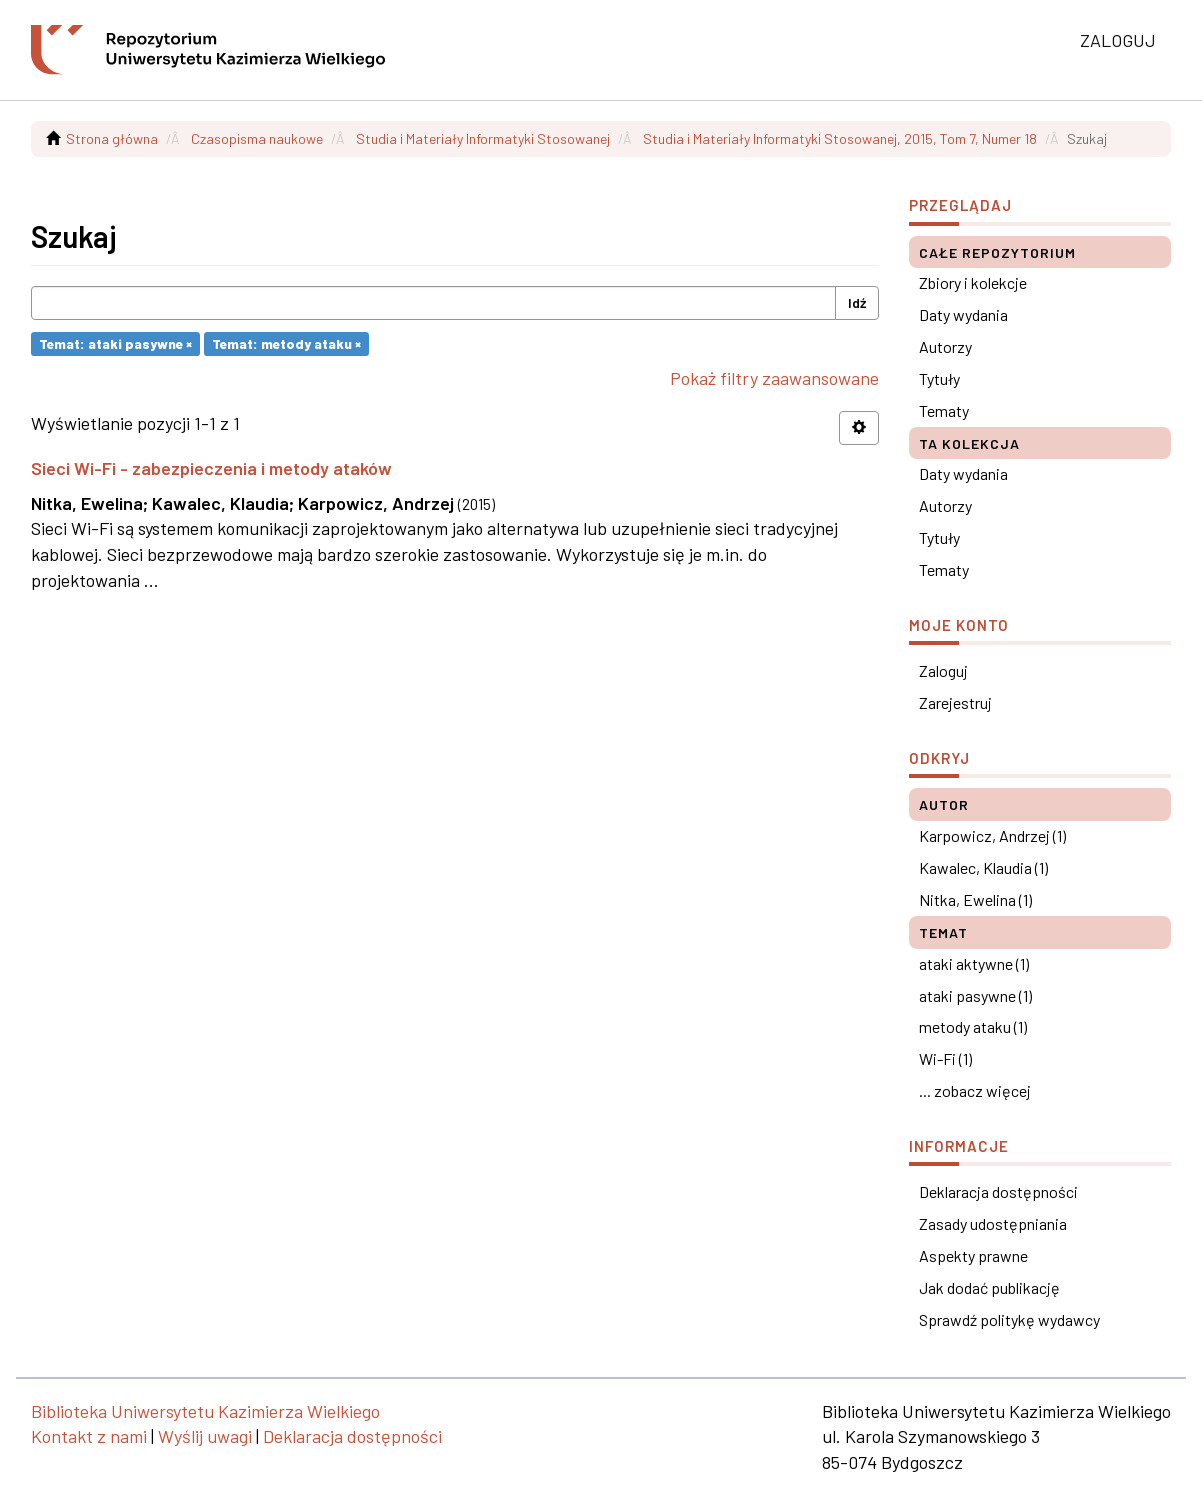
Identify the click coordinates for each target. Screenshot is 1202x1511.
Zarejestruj (955, 702)
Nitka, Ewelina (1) (975, 899)
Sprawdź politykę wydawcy (1009, 1319)
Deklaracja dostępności (998, 1191)
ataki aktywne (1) (974, 963)
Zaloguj (943, 670)
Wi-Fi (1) (945, 1058)
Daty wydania (963, 314)
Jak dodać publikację (989, 1287)
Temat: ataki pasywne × (115, 343)
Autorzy (945, 346)
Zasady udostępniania (993, 1223)
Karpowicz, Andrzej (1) (992, 835)
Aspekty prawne (973, 1255)
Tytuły (939, 378)
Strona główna (112, 138)
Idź (857, 302)
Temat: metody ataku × (286, 343)
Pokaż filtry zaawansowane (774, 378)
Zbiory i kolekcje (973, 282)
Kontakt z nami (89, 1436)
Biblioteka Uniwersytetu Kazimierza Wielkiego (205, 1411)
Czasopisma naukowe (257, 138)
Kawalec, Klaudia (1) (983, 867)
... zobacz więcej (975, 1090)
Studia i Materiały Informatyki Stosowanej (483, 138)
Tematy (944, 410)
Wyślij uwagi (205, 1436)
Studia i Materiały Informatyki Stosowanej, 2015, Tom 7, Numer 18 (840, 138)
